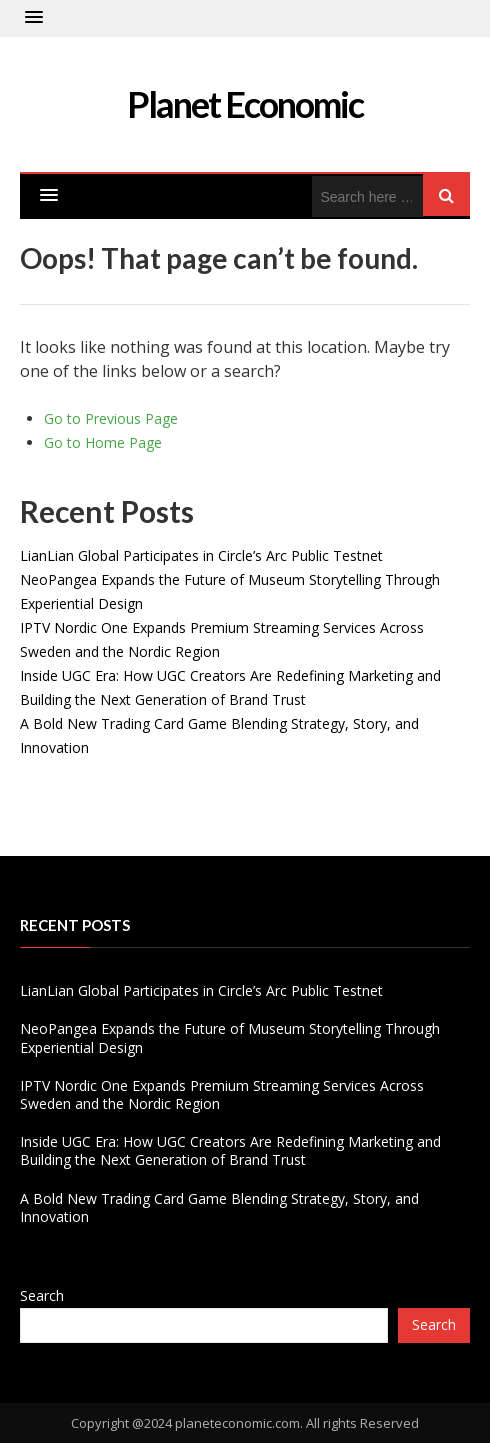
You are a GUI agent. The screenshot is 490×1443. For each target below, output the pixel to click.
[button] (34, 18)
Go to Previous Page (111, 418)
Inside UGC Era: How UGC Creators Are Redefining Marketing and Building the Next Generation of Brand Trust (230, 1150)
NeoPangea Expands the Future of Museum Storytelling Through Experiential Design (230, 1037)
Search (42, 1295)
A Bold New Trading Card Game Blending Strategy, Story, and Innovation (219, 1207)
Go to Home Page (103, 442)
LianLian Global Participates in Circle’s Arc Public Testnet (201, 555)
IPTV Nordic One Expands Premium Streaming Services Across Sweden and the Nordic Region (222, 1094)
